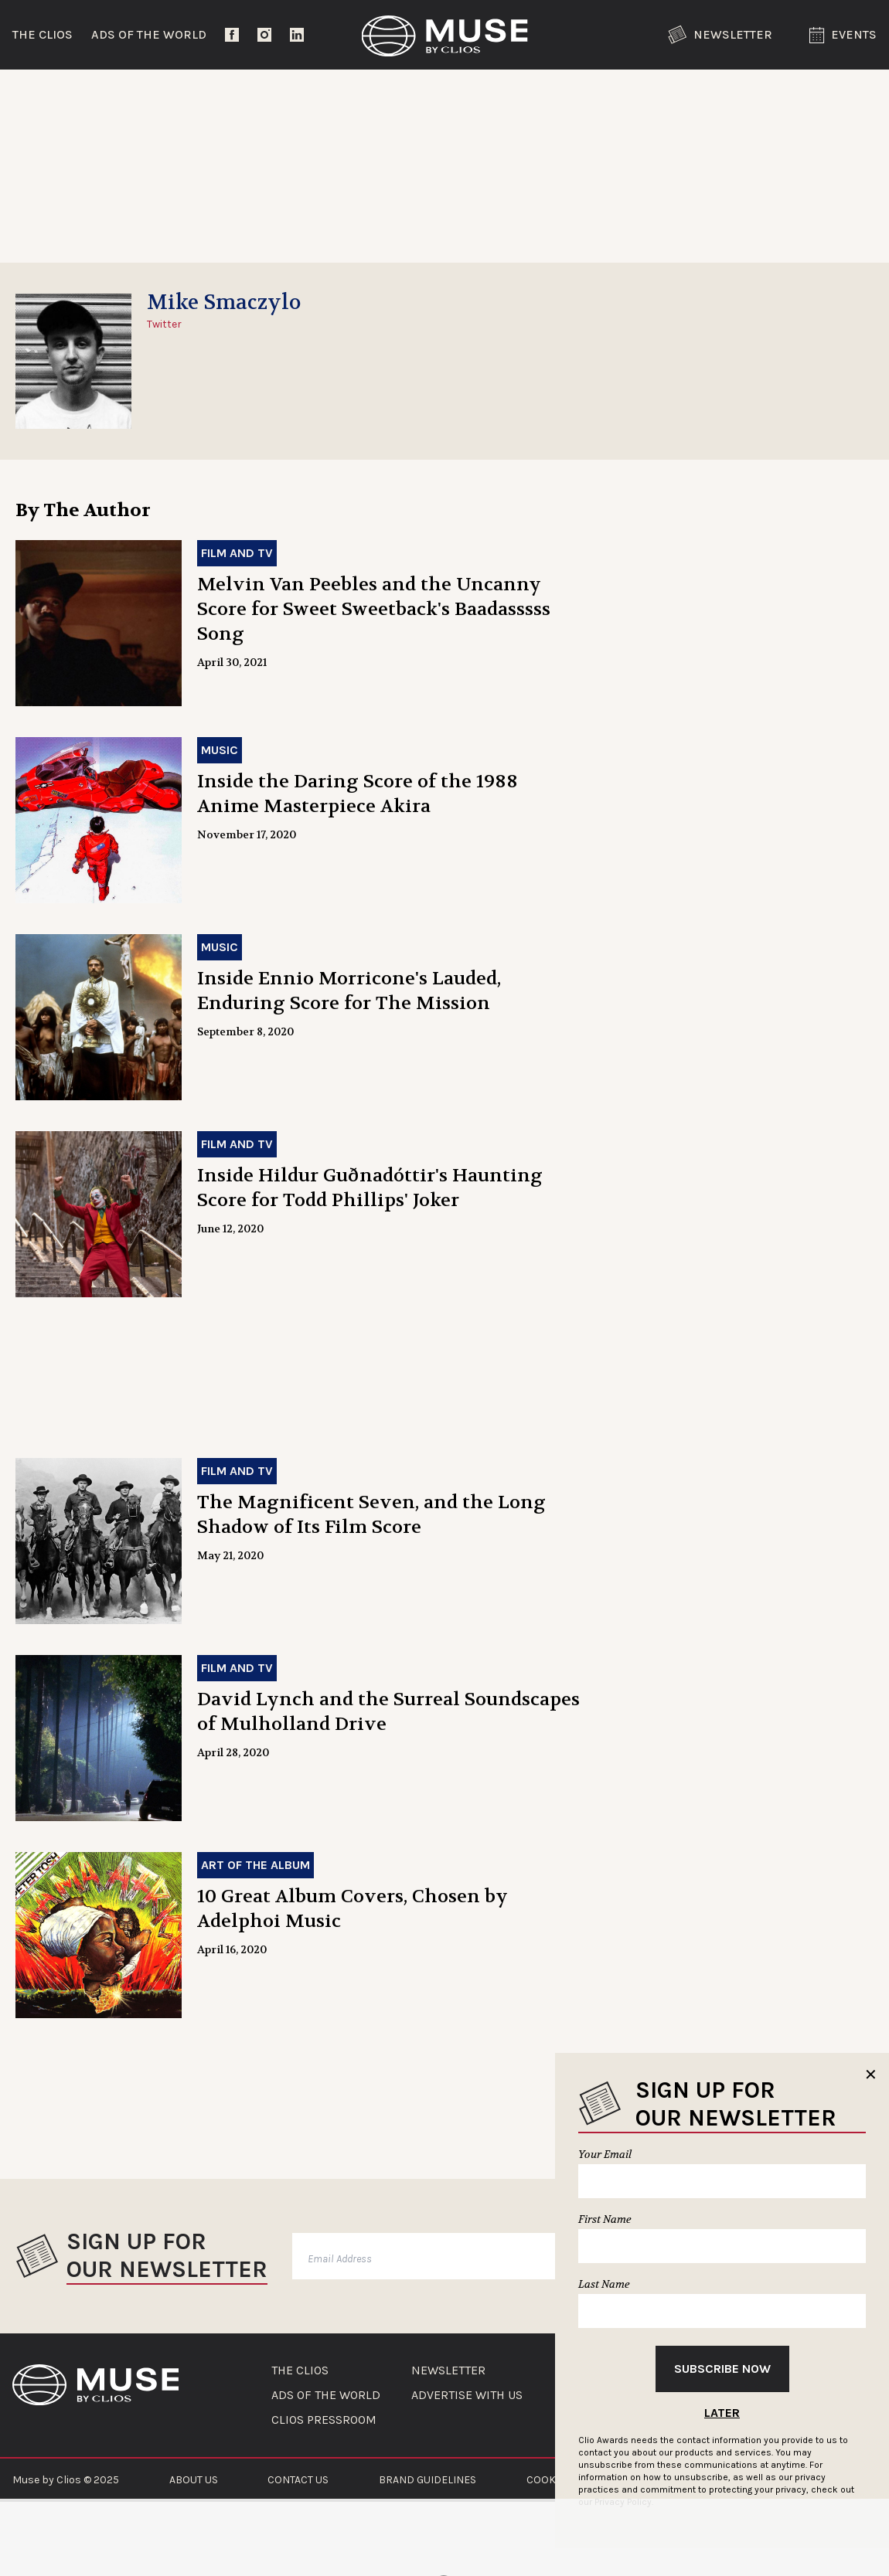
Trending (54, 96)
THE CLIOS (300, 2370)
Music (219, 750)
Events (843, 35)
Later (722, 2412)
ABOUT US (193, 2479)
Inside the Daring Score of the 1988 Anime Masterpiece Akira (357, 794)
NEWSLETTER (448, 2370)
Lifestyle (391, 96)
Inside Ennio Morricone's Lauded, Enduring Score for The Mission (349, 991)
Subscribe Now (722, 2368)
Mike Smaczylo (224, 303)
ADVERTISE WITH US (467, 2395)
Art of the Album (255, 1864)
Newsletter (720, 35)
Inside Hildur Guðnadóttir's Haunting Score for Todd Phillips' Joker (370, 1188)
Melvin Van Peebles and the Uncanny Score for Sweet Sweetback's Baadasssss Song (373, 609)
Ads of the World (148, 34)
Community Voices (571, 96)
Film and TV (237, 552)
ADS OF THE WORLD (325, 2395)
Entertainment (223, 96)
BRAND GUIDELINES (427, 2479)
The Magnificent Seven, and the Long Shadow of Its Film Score (371, 1514)
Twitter (164, 324)
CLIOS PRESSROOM (323, 2420)
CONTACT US (298, 2479)
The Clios (42, 34)
